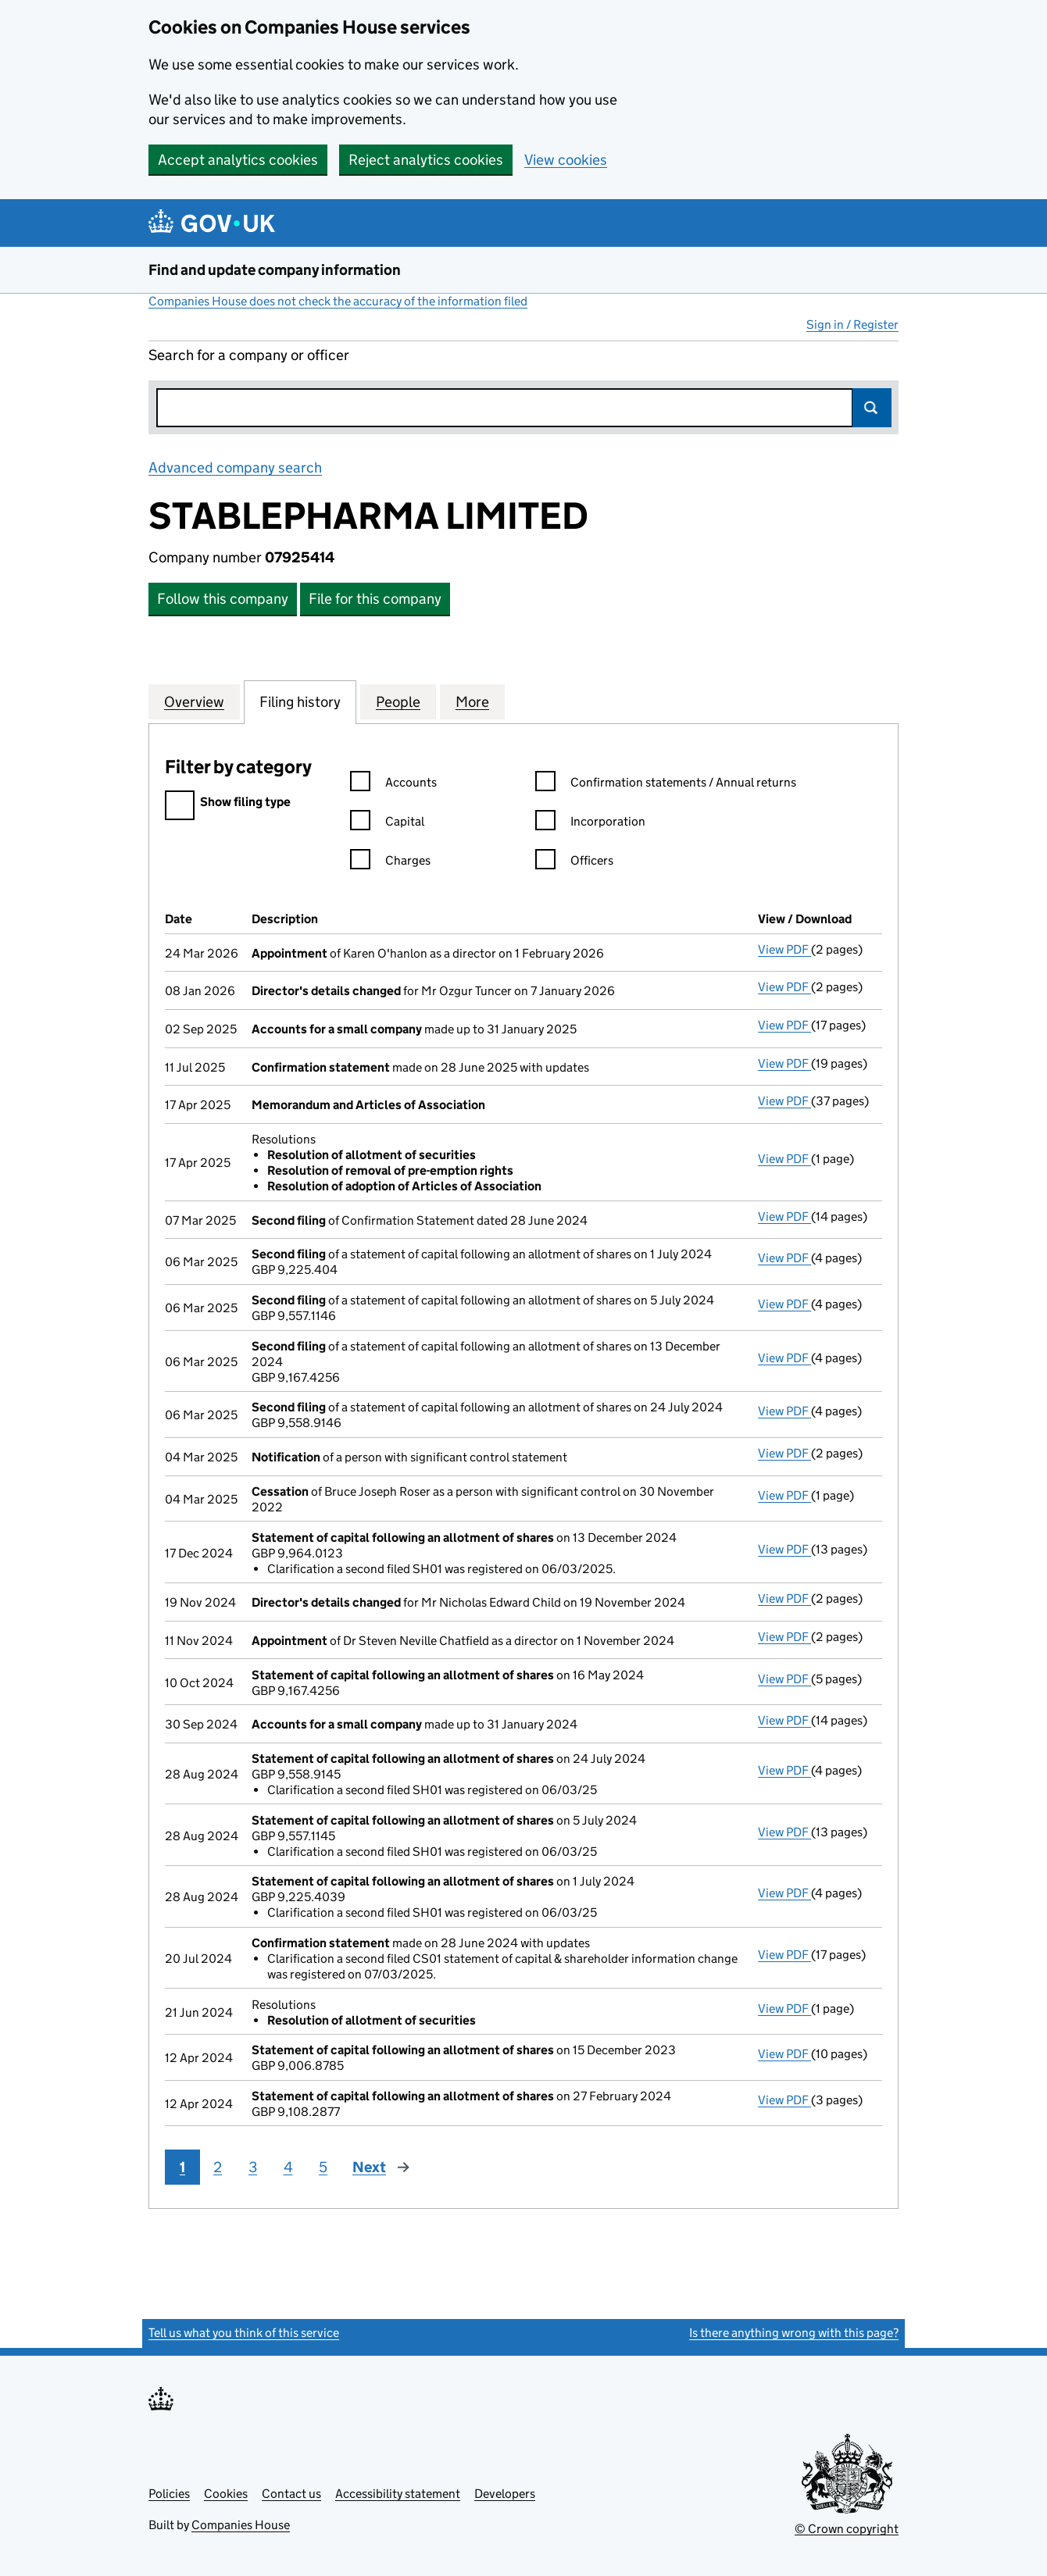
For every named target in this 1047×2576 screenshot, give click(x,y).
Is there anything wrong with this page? (794, 2332)
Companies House (240, 2524)
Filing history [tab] (300, 701)
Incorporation (590, 823)
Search (872, 407)
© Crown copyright (847, 2528)
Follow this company (222, 599)
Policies (169, 2493)
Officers (574, 862)
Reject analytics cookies (425, 160)
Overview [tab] (194, 701)
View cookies (565, 159)
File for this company (375, 599)
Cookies (226, 2493)
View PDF (784, 949)
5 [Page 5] (323, 2167)
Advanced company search (235, 467)
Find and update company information (274, 270)
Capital (387, 823)
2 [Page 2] (217, 2167)
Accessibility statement (397, 2493)
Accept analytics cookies (238, 160)
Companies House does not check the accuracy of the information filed (337, 301)
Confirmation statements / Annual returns (665, 784)
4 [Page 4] (288, 2167)
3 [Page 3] (252, 2167)
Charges (390, 862)
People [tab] (398, 701)
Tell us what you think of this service (243, 2332)
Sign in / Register (852, 324)
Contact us (291, 2493)
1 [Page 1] (182, 2167)
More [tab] (472, 701)
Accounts (393, 784)
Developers (504, 2493)
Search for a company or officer (248, 355)
